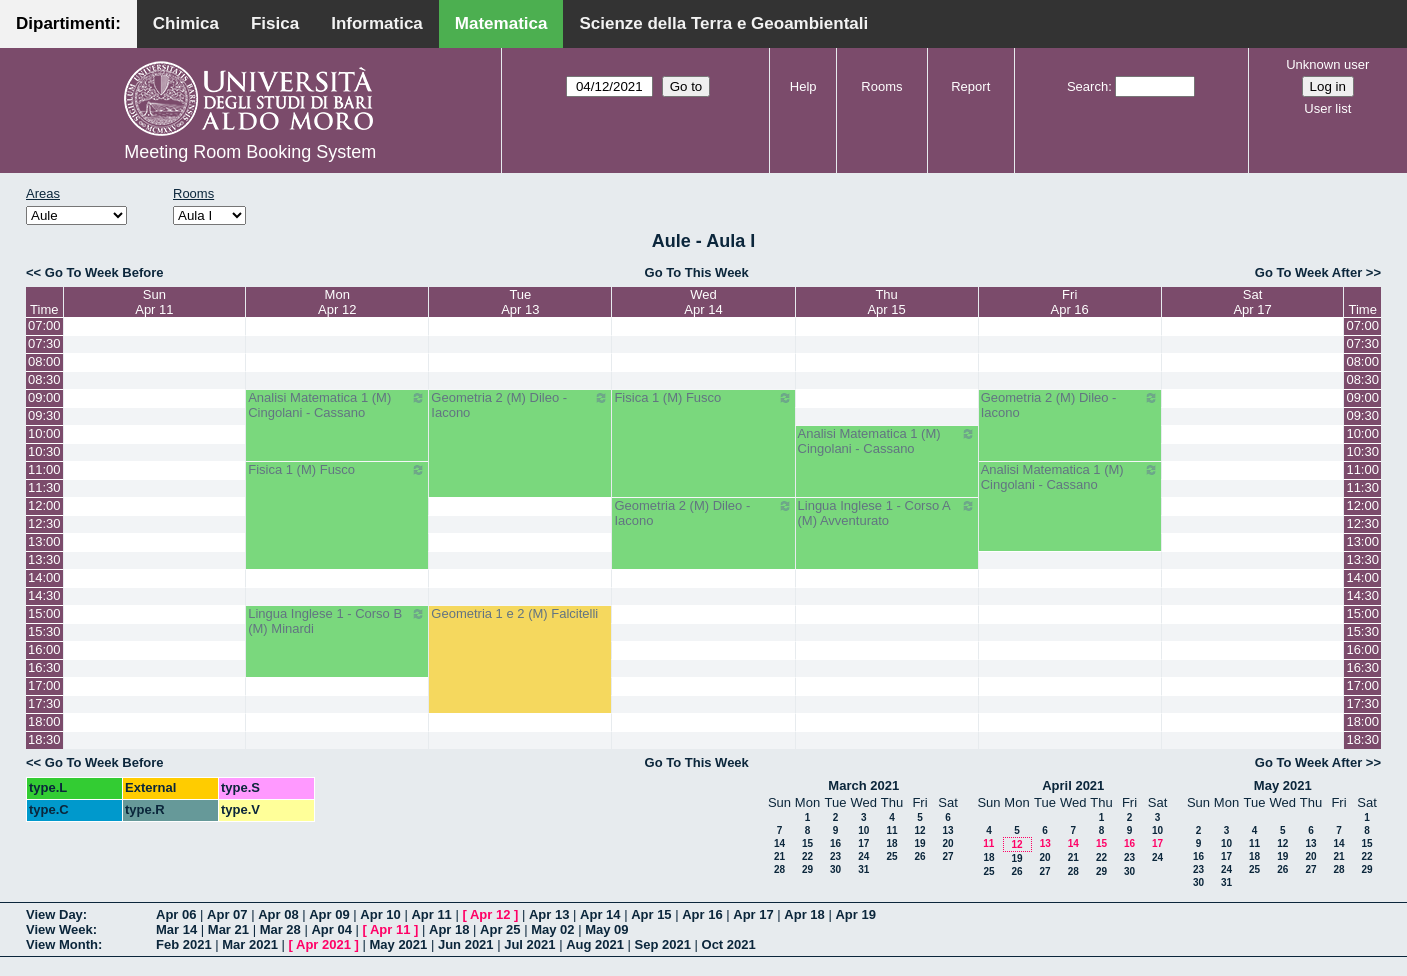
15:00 (44, 613)
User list (1327, 108)
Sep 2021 (663, 944)
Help (803, 86)
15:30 (44, 631)
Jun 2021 (466, 944)
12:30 (44, 523)
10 (863, 830)
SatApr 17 (1252, 302)
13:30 (44, 559)
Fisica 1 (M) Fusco (703, 398)
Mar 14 (176, 929)
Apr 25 (500, 929)
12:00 (44, 505)
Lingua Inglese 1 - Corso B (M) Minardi (337, 621)
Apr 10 (380, 914)
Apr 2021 (323, 944)
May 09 (606, 929)
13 (947, 830)
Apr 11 (431, 914)
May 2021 (1283, 785)
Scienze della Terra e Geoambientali (723, 23)
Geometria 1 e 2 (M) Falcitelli (514, 613)
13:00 (44, 541)
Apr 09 (329, 914)
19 (919, 843)
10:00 (44, 433)
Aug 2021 (595, 944)
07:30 (44, 343)
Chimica (186, 23)
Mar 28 (280, 929)
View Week (59, 929)
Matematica (501, 23)
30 (835, 869)
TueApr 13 (520, 302)
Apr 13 (549, 914)
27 (947, 856)
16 (835, 843)
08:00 (44, 361)
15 (807, 843)
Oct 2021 (729, 944)
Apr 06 (176, 914)
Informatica (377, 23)
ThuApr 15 (886, 302)
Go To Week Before (104, 272)
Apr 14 (600, 914)
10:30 (44, 451)
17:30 (44, 703)
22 (807, 856)
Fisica (275, 23)
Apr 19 (855, 914)
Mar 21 (228, 929)
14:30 (44, 595)
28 (779, 869)
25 (891, 856)
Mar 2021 (250, 944)
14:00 (44, 577)
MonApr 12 (337, 302)
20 (947, 843)
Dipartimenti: (68, 23)
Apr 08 (278, 914)
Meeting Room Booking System (250, 152)
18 (891, 843)
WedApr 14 (703, 302)
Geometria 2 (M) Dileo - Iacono (520, 405)
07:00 (44, 325)
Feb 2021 (184, 944)
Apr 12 (490, 914)
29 (807, 869)
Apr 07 (227, 914)
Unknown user (1327, 64)
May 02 (552, 929)
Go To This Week (697, 272)
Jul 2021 (529, 944)
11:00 (44, 469)
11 (891, 830)
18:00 (44, 721)
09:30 (44, 415)
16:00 (44, 649)
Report (970, 86)
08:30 (44, 379)
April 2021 (1073, 785)
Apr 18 (804, 914)
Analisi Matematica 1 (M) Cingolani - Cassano (337, 405)
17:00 (44, 685)
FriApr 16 (1070, 302)
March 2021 (863, 785)
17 (863, 843)
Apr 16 (702, 914)
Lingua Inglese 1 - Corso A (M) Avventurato (887, 513)
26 (919, 856)
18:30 (44, 739)
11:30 (44, 487)
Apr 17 (753, 914)
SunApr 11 (154, 302)
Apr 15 (651, 914)
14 (779, 843)
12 (919, 830)
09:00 (44, 397)
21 (779, 856)
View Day (54, 914)
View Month (62, 944)
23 (835, 856)
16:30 (44, 667)
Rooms (881, 86)
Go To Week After (1308, 272)
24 (863, 856)
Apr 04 (331, 929)
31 (863, 869)
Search (1087, 86)
